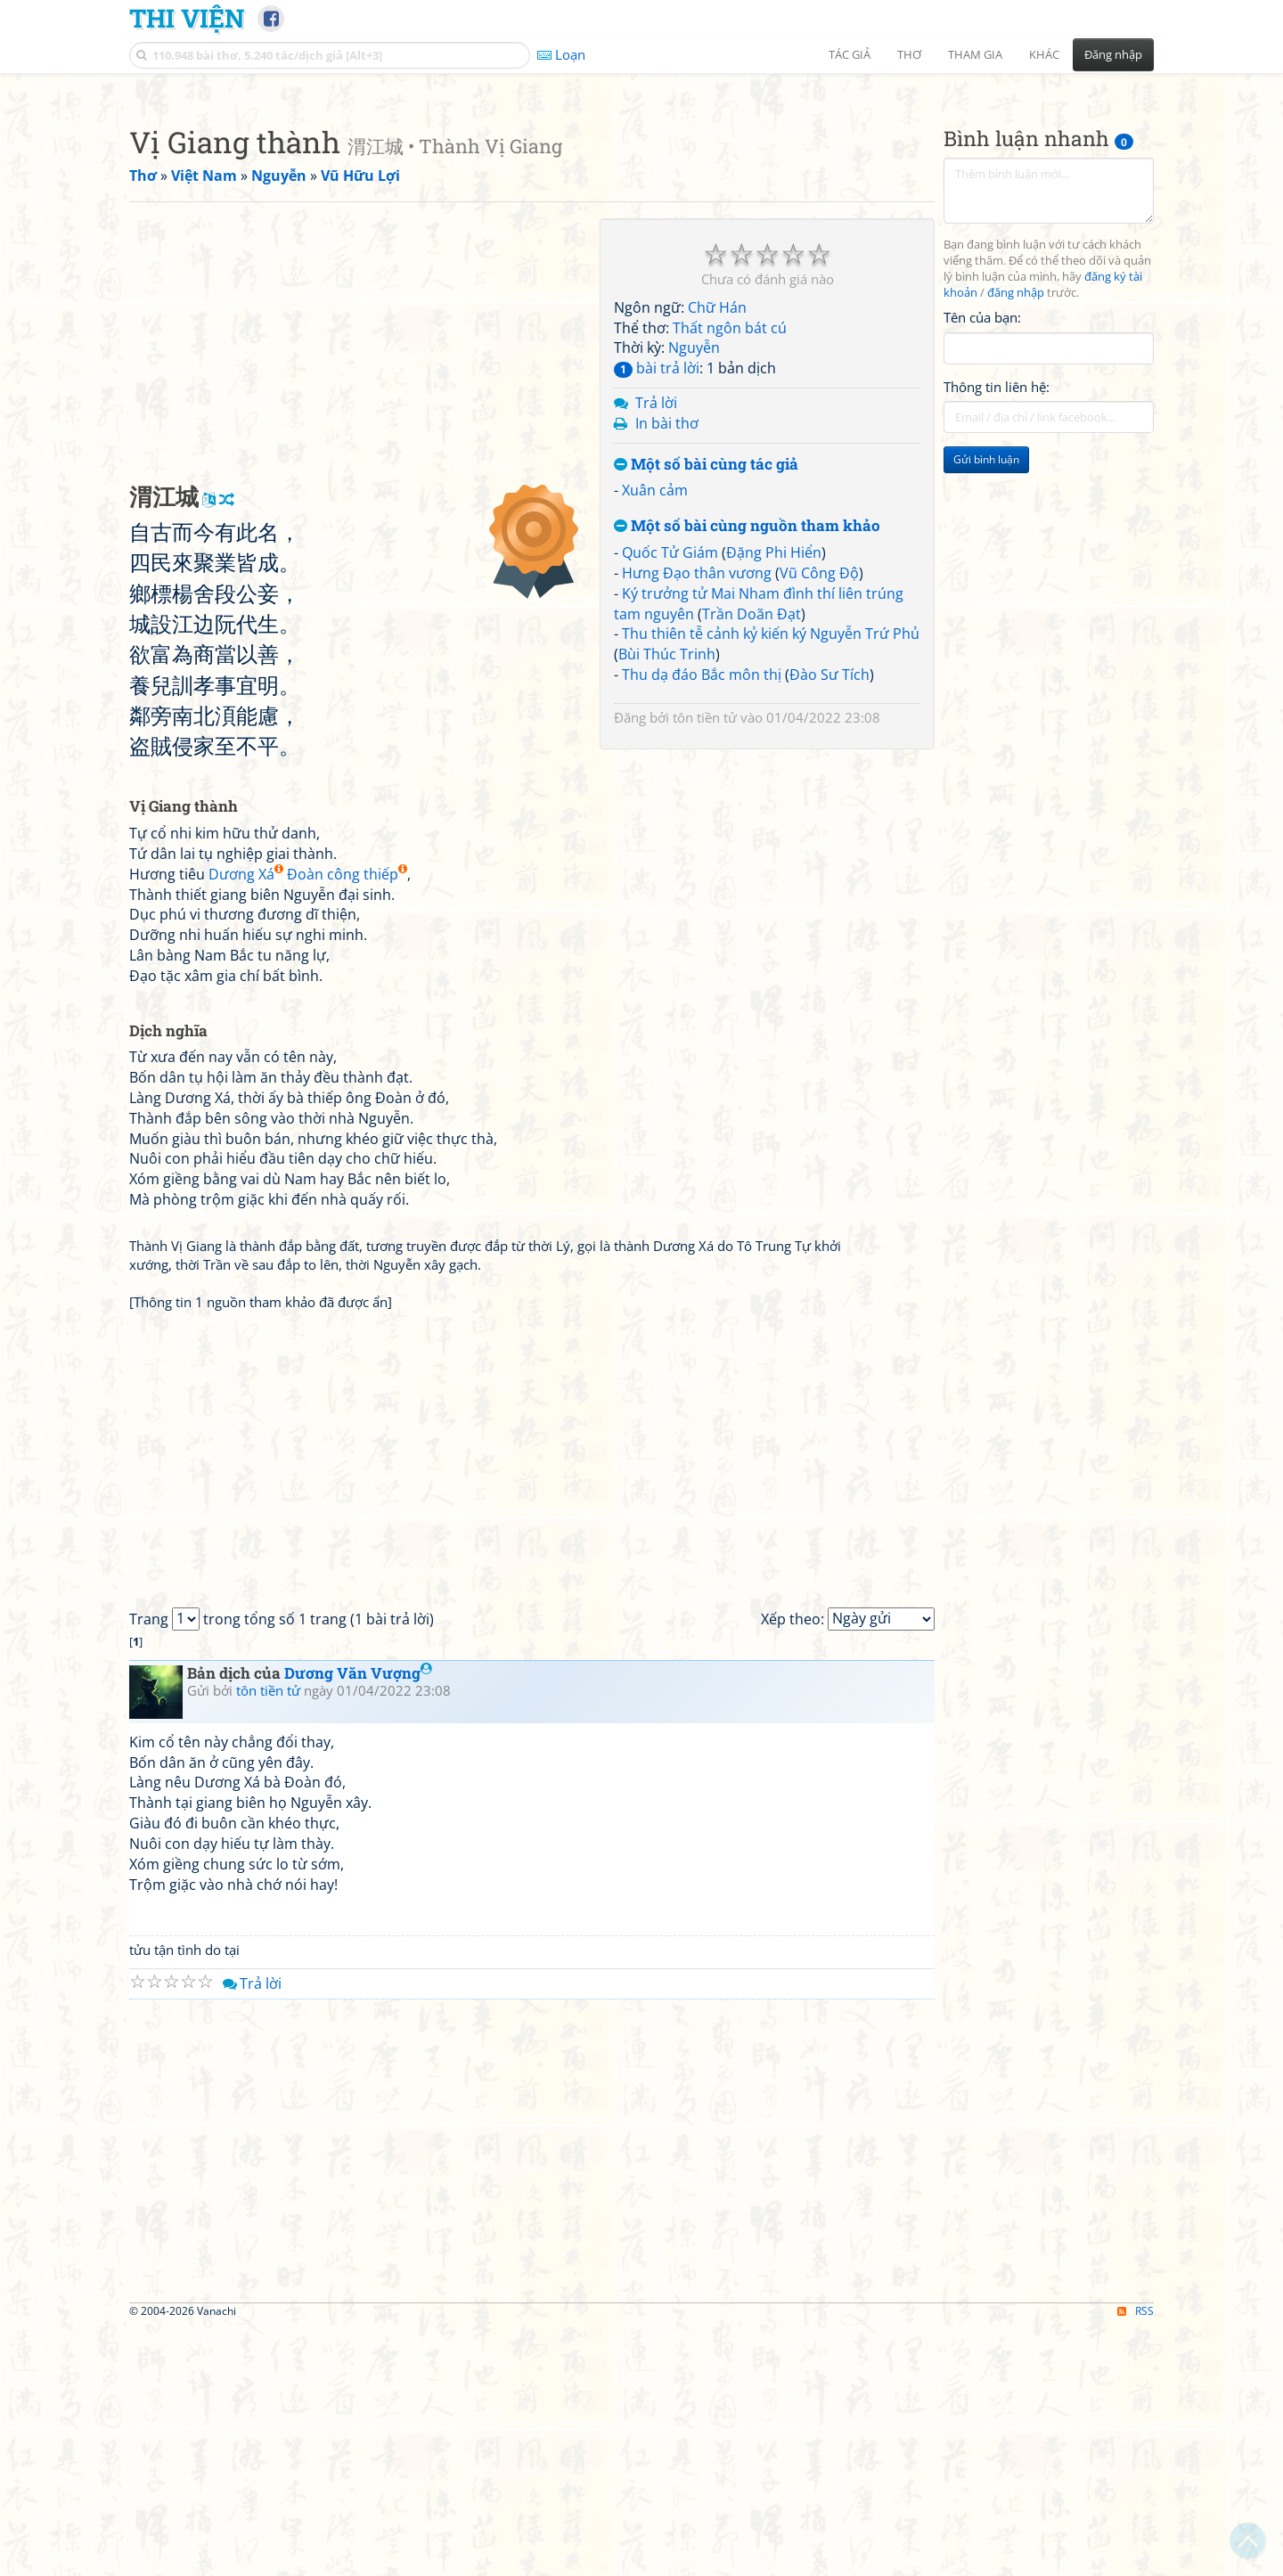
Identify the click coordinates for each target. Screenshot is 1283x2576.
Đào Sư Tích (829, 924)
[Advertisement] (641, 209)
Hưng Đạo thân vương (697, 822)
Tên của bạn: (982, 567)
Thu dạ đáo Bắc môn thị (701, 924)
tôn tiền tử (705, 967)
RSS (1135, 2560)
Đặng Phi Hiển (773, 802)
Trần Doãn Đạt (751, 863)
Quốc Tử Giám (670, 802)
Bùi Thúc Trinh (666, 903)
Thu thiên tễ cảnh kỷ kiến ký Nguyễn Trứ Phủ (770, 883)
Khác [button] (1044, 54)
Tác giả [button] (849, 54)
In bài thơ (667, 673)
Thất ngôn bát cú (730, 577)
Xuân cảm (655, 739)
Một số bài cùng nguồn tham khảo (747, 775)
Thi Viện (186, 18)
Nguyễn (694, 597)
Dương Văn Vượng (358, 1922)
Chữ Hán (717, 557)
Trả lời (656, 652)
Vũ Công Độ (819, 822)
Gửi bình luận (986, 708)
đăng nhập (1015, 542)
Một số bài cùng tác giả (706, 714)
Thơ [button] (909, 54)
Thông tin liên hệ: (997, 636)
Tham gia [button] (975, 54)
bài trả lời (656, 617)
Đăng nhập (1113, 54)
